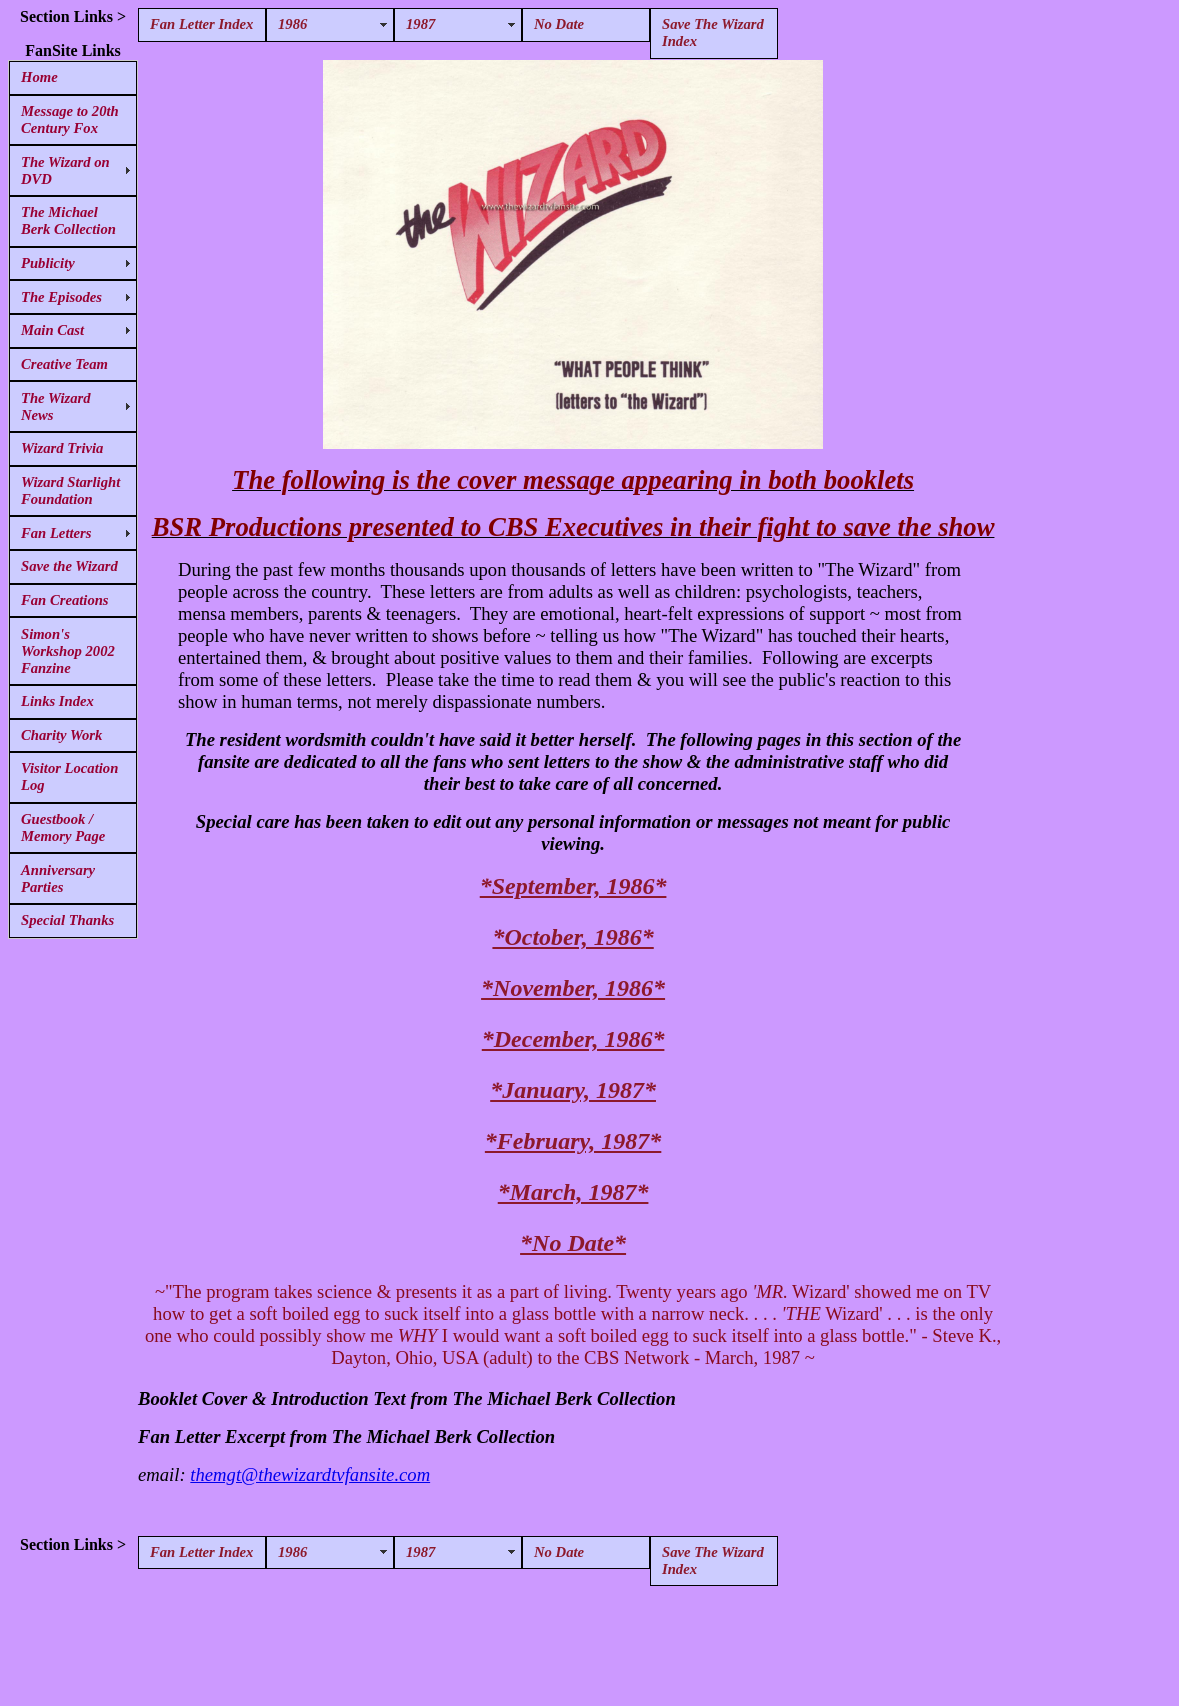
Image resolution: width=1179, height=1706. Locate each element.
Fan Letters (56, 533)
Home (39, 77)
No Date (559, 24)
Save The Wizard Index (713, 32)
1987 (420, 24)
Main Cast (52, 330)
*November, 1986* (573, 988)
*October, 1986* (572, 937)
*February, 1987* (573, 1141)
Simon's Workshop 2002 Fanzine (68, 651)
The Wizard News (56, 406)
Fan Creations (65, 600)
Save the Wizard (69, 566)
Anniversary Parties (58, 878)
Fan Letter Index (201, 24)
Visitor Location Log (69, 776)
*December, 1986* (573, 1039)
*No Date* (573, 1243)
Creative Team (64, 364)
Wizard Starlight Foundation (70, 490)
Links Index (57, 701)
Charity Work (61, 735)
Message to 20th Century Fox (70, 119)
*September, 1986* (573, 886)
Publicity (48, 263)
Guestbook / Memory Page (63, 827)
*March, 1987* (573, 1192)
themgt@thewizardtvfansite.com (310, 1474)
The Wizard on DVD (65, 170)
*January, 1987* (573, 1090)
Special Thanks (67, 920)
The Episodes (61, 297)
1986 (292, 24)
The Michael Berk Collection (68, 220)
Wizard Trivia (62, 448)
